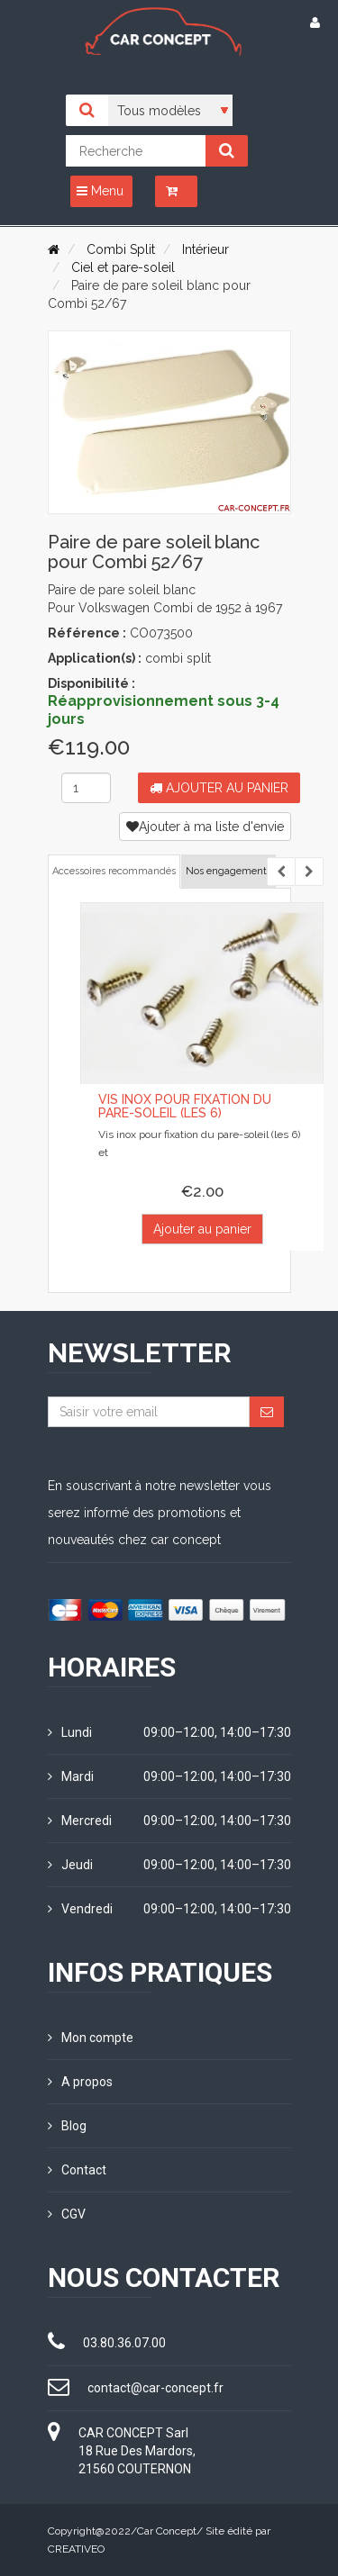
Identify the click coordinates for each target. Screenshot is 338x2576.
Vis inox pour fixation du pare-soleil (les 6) (184, 1106)
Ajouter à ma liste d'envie (205, 826)
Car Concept (166, 2531)
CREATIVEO (76, 2549)
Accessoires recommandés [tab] (114, 871)
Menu (100, 191)
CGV (67, 2214)
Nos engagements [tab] (228, 871)
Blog (67, 2126)
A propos (80, 2081)
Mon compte (90, 2037)
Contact (77, 2170)
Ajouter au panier (219, 788)
